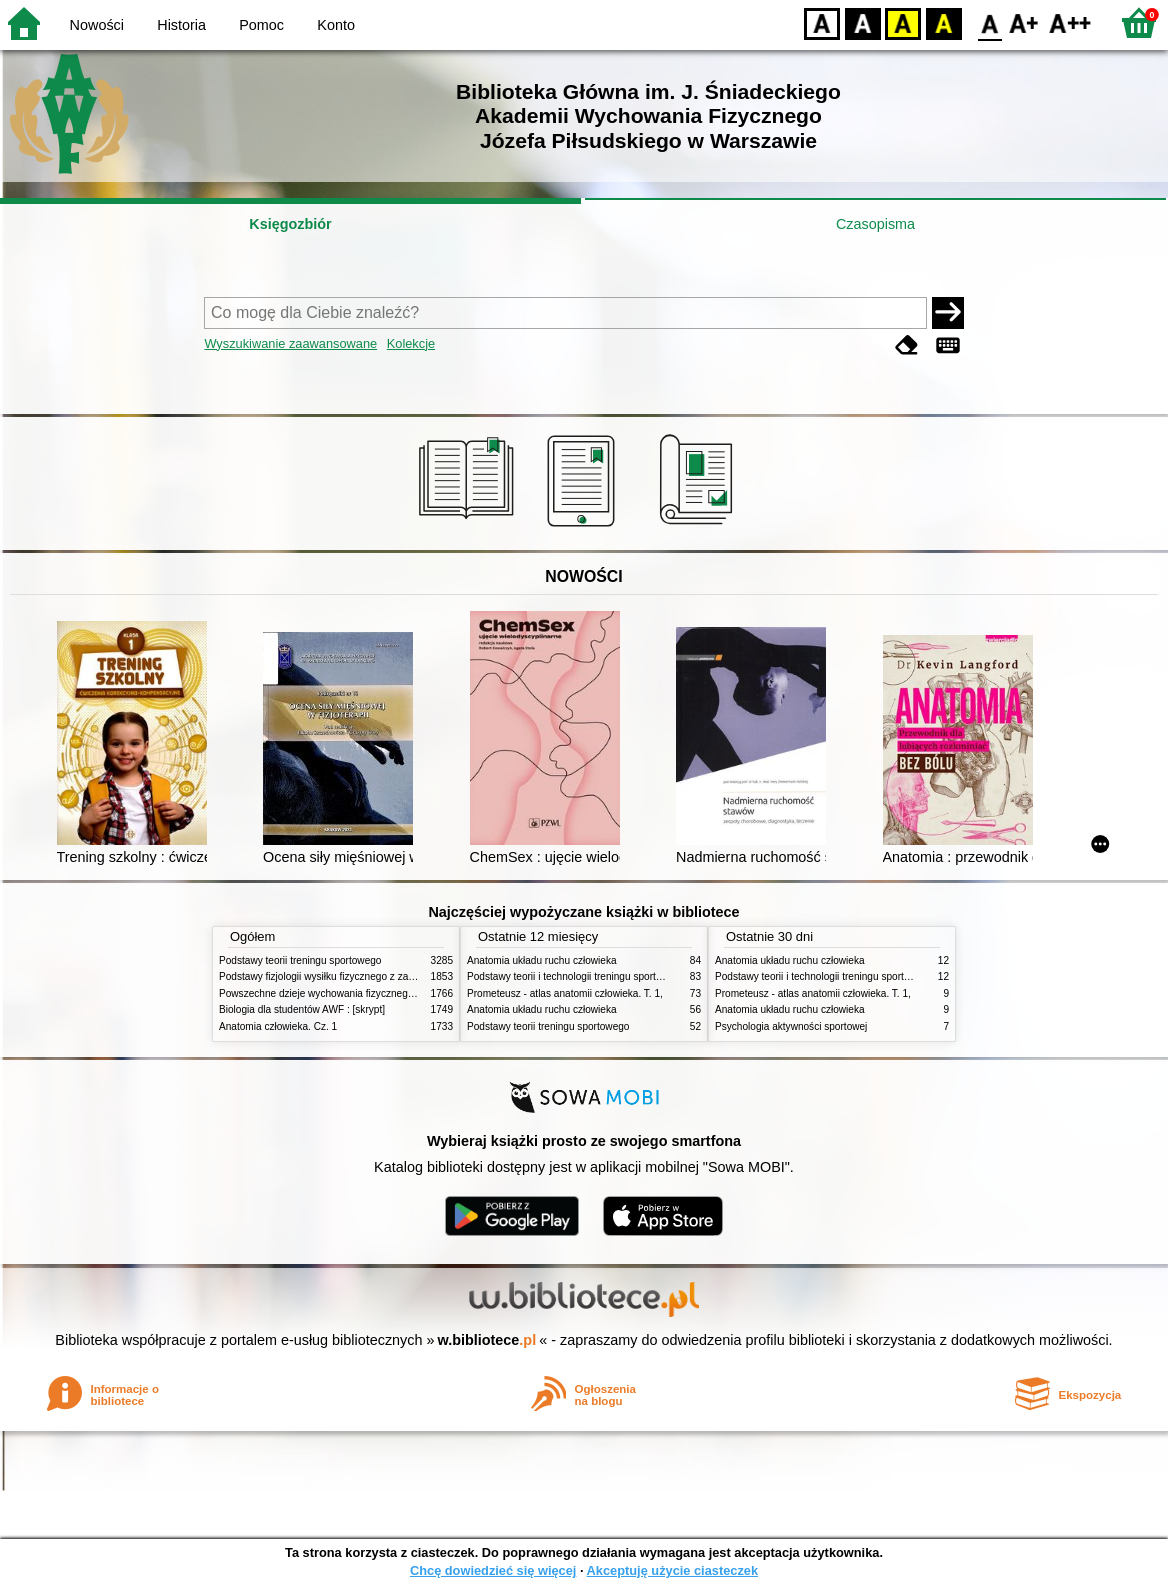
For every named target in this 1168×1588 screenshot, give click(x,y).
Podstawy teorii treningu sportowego (300, 960)
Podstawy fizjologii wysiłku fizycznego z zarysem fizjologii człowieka (370, 976)
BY (943, 22)
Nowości (97, 25)
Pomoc (261, 25)
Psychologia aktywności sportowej (791, 1026)
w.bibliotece (487, 1340)
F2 (1070, 22)
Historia (181, 25)
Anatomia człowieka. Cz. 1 (278, 1026)
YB (902, 22)
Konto (336, 25)
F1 (1024, 22)
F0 (989, 22)
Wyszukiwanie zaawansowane (290, 343)
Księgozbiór (290, 224)
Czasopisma (875, 224)
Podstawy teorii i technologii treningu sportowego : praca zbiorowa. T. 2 (625, 976)
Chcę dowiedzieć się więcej (493, 1570)
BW (863, 22)
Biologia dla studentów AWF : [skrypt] (302, 1009)
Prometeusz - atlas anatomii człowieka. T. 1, (565, 993)
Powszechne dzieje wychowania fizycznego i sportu (334, 993)
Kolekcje (411, 343)
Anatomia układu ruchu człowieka (542, 960)
